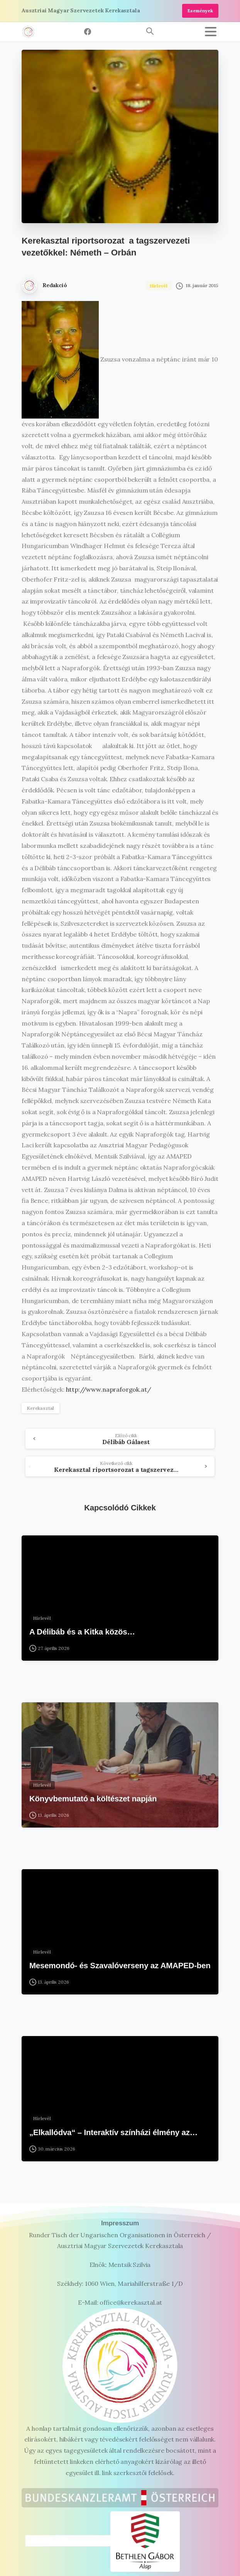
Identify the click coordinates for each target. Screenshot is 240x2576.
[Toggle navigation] (210, 31)
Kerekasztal (40, 1408)
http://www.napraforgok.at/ (108, 1389)
